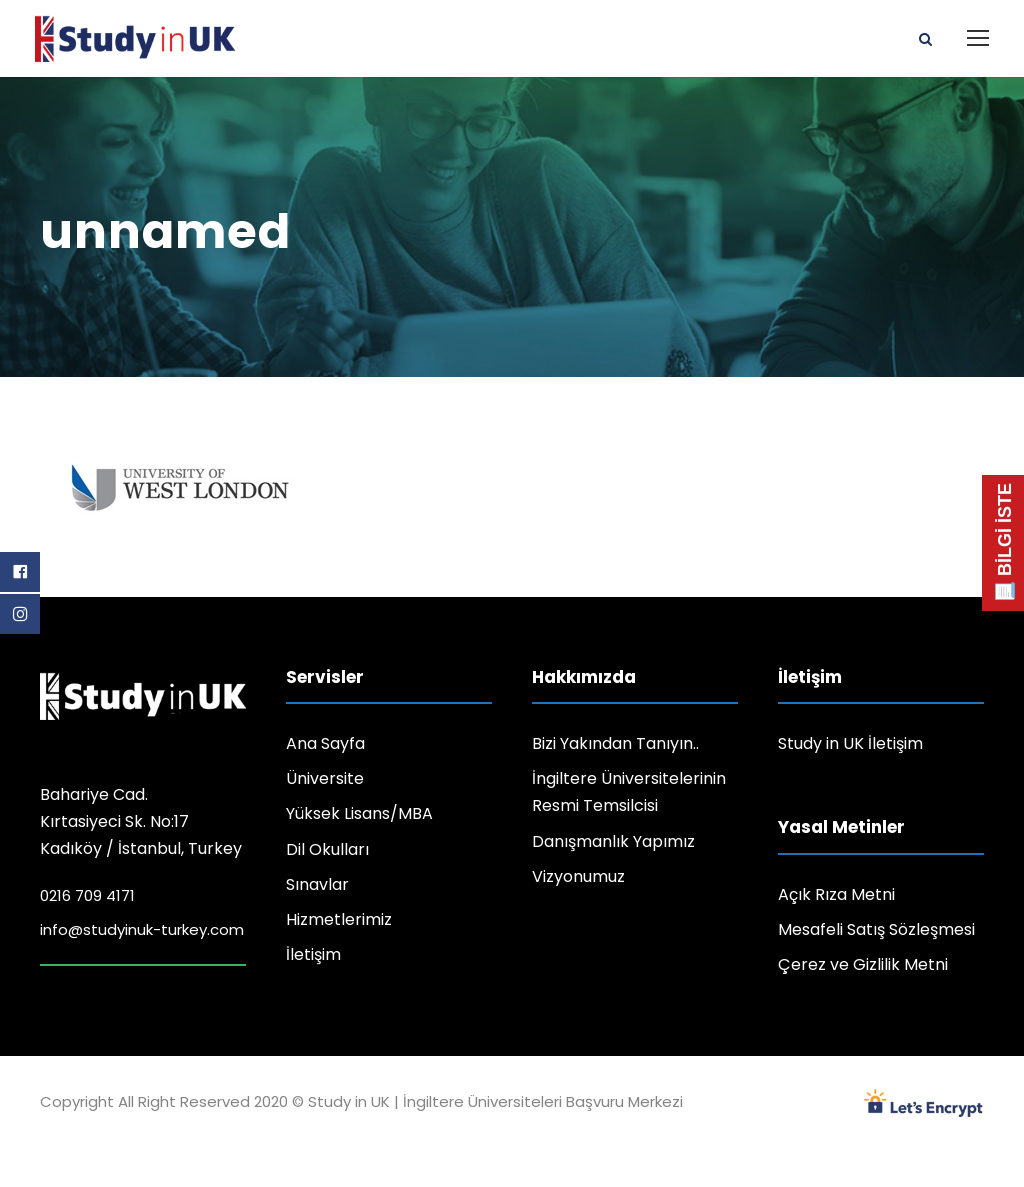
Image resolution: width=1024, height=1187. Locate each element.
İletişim (313, 954)
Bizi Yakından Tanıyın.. (615, 743)
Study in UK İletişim (850, 743)
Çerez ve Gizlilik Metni (863, 964)
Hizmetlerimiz (339, 919)
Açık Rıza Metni (836, 894)
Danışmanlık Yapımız (613, 841)
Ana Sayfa (325, 743)
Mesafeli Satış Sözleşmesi (876, 929)
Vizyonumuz (578, 876)
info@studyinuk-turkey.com (142, 929)
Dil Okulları (327, 849)
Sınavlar (317, 884)
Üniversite (325, 778)
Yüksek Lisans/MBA (359, 813)
